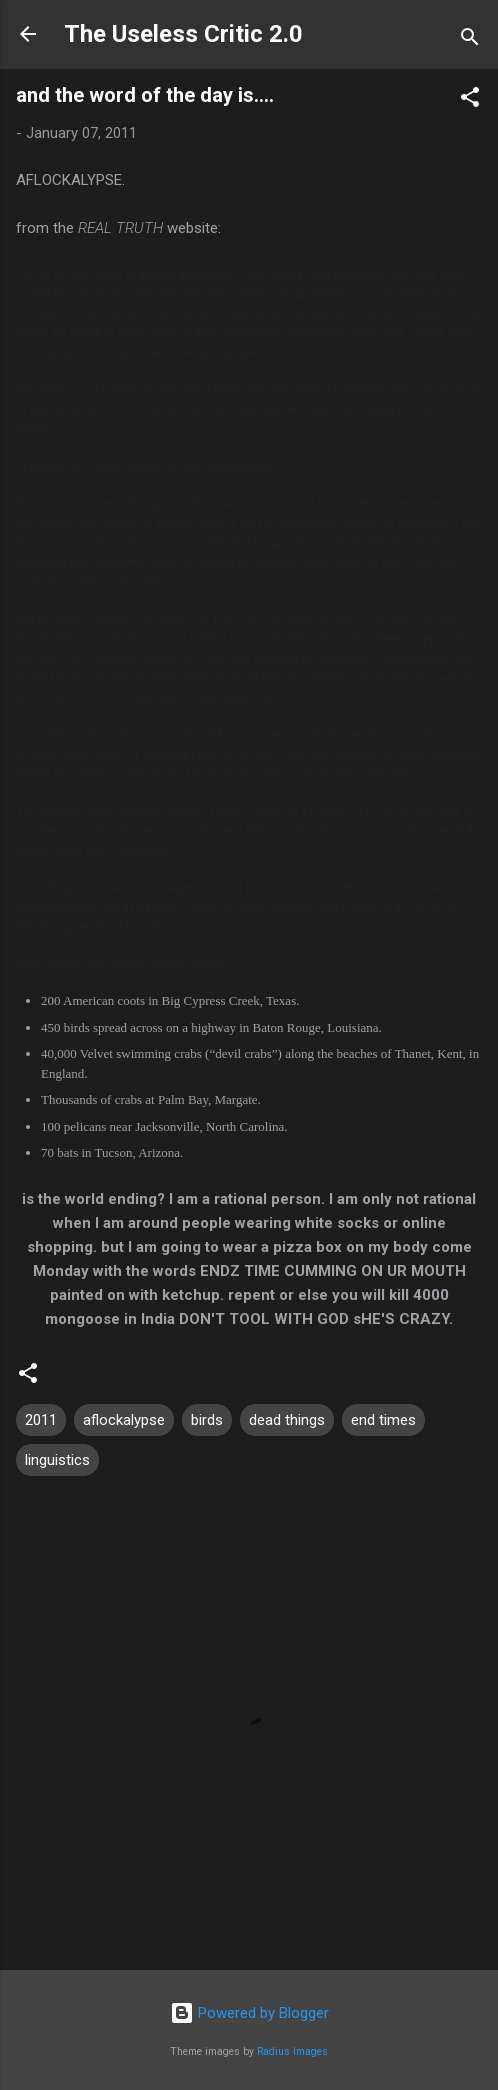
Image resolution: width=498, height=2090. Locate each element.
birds (207, 1420)
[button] (470, 100)
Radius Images (292, 2051)
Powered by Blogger (249, 2013)
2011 (41, 1420)
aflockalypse (124, 1420)
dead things (287, 1420)
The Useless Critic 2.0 (183, 34)
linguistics (57, 1460)
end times (383, 1420)
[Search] (470, 40)
